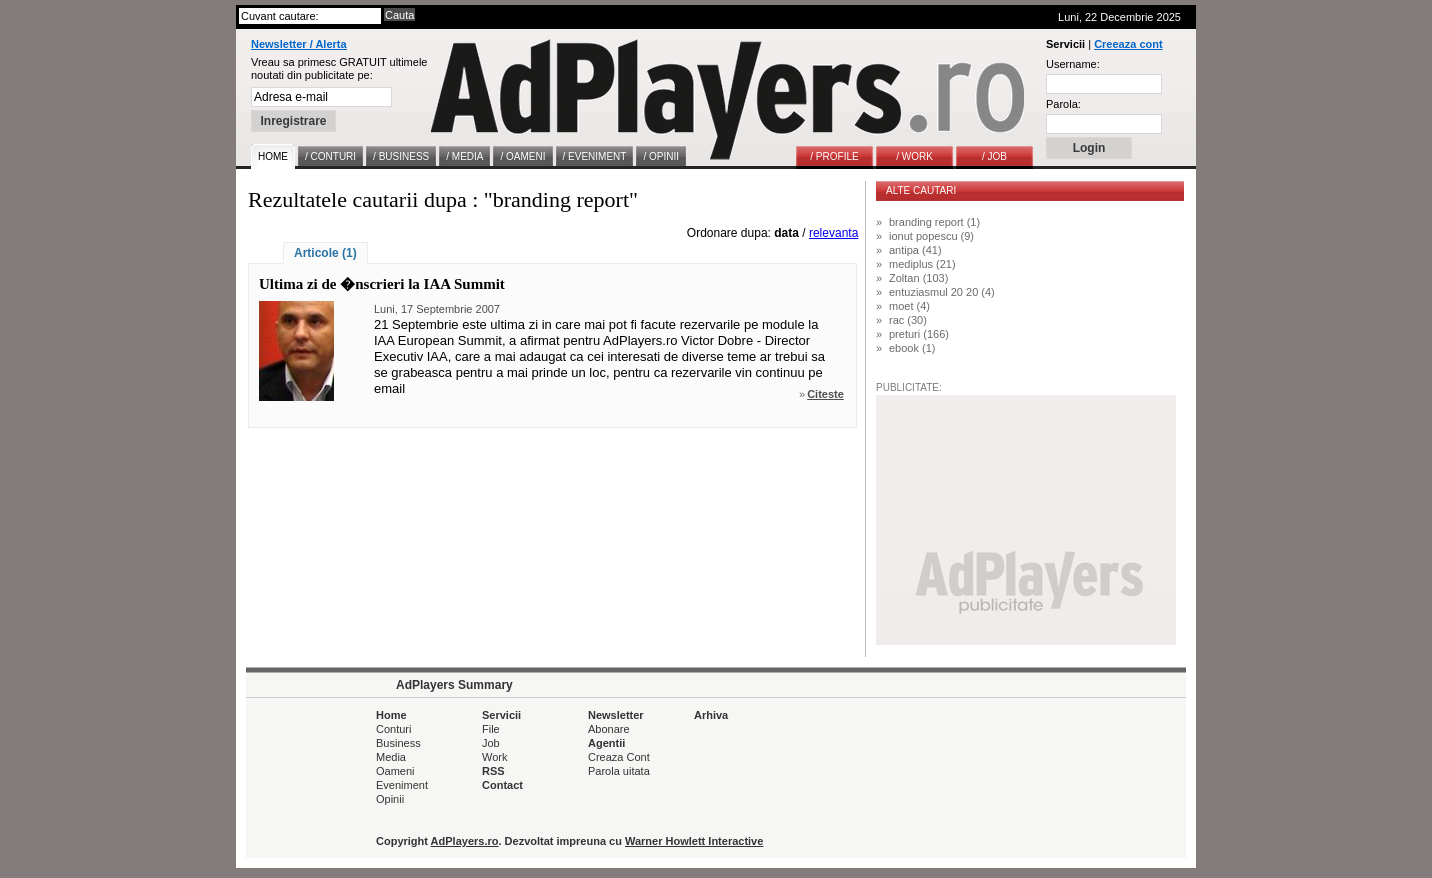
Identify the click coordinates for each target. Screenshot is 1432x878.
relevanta (833, 233)
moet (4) (909, 306)
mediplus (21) (922, 264)
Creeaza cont (1128, 44)
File (491, 729)
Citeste (825, 394)
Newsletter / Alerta (299, 44)
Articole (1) (325, 253)
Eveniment (402, 785)
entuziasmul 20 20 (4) (942, 292)
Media (391, 757)
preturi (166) (919, 334)
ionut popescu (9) (931, 236)
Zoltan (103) (918, 278)
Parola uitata (619, 771)
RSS (493, 771)
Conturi (393, 729)
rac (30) (908, 320)
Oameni (395, 771)
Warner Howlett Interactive (694, 841)
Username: (1073, 64)
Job (491, 743)
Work (494, 757)
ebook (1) (912, 348)
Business (398, 743)
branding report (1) (934, 222)
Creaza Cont (619, 757)
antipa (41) (915, 250)
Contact (502, 785)
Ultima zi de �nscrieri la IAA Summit (382, 284)
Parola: (1063, 104)
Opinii (390, 799)
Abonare (609, 729)
